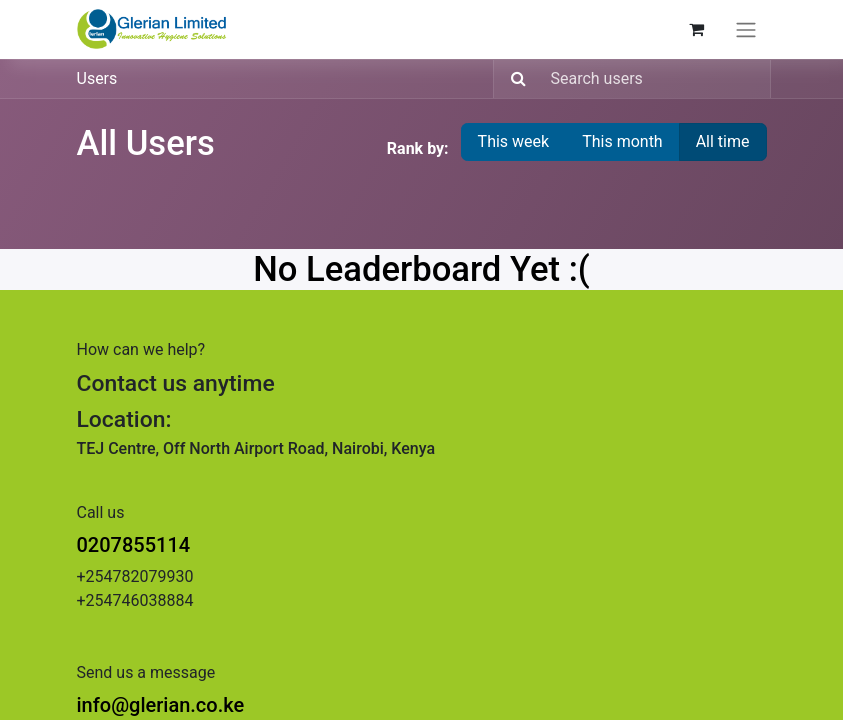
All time (723, 141)
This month (622, 141)
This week (514, 141)
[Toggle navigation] (746, 29)
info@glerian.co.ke (161, 705)
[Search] (512, 79)
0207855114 (134, 545)
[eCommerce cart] (697, 29)
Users (97, 78)
